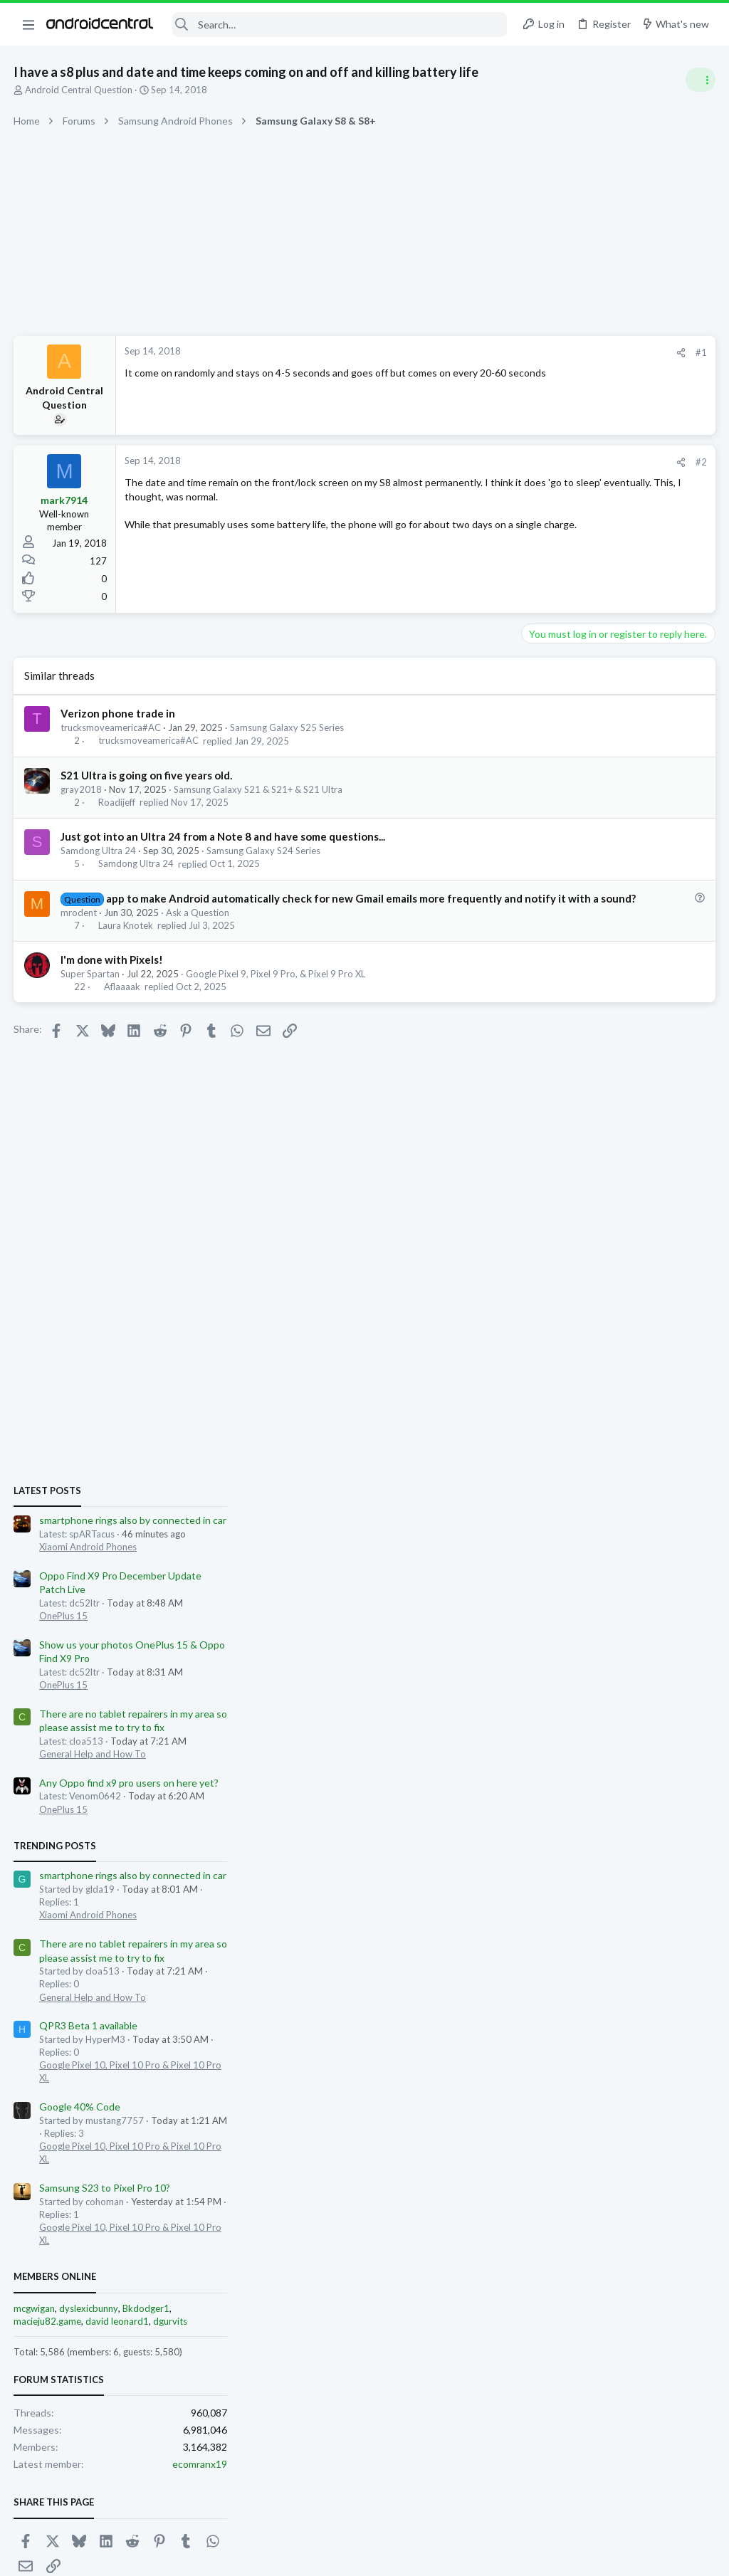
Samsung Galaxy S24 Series (264, 850)
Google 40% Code (567, 1387)
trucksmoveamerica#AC (111, 727)
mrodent (79, 927)
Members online (542, 1556)
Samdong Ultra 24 (99, 850)
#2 (472, 462)
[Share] (452, 352)
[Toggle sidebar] (700, 80)
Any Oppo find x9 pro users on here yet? (616, 1062)
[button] (28, 24)
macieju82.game (535, 1601)
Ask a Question (198, 927)
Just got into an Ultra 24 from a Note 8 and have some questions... (223, 836)
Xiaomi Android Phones (575, 826)
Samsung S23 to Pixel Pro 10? (592, 1467)
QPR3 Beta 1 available (576, 1306)
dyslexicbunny (576, 1588)
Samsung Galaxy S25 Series (288, 727)
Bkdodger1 (633, 1588)
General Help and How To (580, 1034)
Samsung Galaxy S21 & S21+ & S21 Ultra (258, 789)
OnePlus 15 (551, 895)
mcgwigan (521, 1588)
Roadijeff (117, 802)
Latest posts (535, 770)
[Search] (339, 24)
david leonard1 (604, 1601)
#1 (472, 352)
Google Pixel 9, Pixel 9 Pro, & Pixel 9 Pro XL (276, 988)
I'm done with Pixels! (112, 974)
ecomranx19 (687, 1744)
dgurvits (658, 1601)
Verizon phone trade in (118, 713)
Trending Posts (542, 1125)
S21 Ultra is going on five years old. (147, 775)
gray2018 (82, 789)
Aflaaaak (123, 1001)
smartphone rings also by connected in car (620, 800)
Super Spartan (90, 988)
